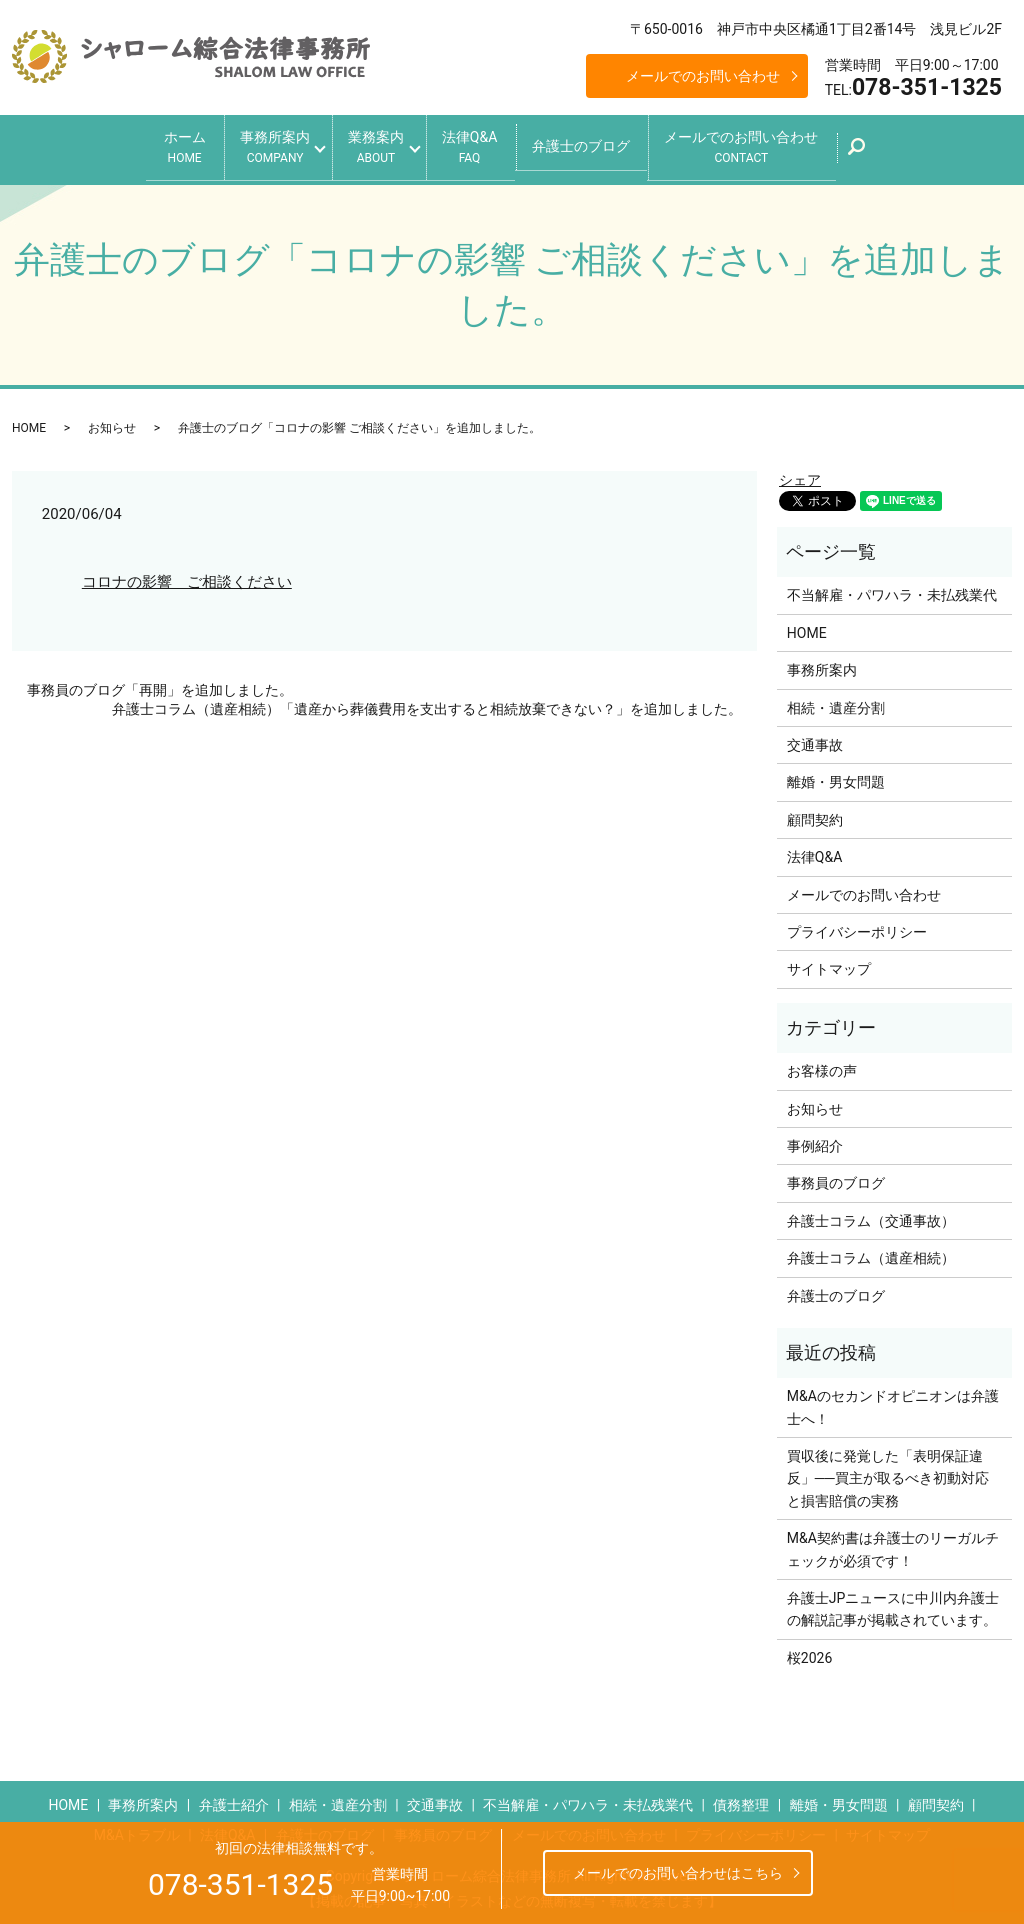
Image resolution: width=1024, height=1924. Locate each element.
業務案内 (372, 145)
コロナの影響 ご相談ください (187, 577)
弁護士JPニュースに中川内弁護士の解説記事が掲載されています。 (893, 1604)
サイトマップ (829, 965)
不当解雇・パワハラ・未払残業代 (892, 591)
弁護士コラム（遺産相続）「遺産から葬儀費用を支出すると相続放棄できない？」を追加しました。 (427, 705)
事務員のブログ (836, 1179)
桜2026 (809, 1653)
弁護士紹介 (234, 1801)
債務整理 (741, 1801)
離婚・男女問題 (836, 778)
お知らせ (112, 424)
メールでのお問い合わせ (703, 76)
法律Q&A (476, 145)
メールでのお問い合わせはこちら (678, 1873)
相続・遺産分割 (836, 703)
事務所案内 (260, 145)
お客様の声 (822, 1067)
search (893, 151)
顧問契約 (815, 815)
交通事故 (815, 740)
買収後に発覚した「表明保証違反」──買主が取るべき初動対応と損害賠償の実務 (888, 1473)
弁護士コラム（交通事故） (871, 1216)
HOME (29, 424)
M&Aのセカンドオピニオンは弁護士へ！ (893, 1403)
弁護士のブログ (596, 144)
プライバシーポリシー (857, 927)
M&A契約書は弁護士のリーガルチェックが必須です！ (893, 1545)
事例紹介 (815, 1141)
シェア (800, 475)
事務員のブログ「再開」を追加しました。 (160, 685)
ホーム (162, 145)
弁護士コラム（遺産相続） (871, 1254)
